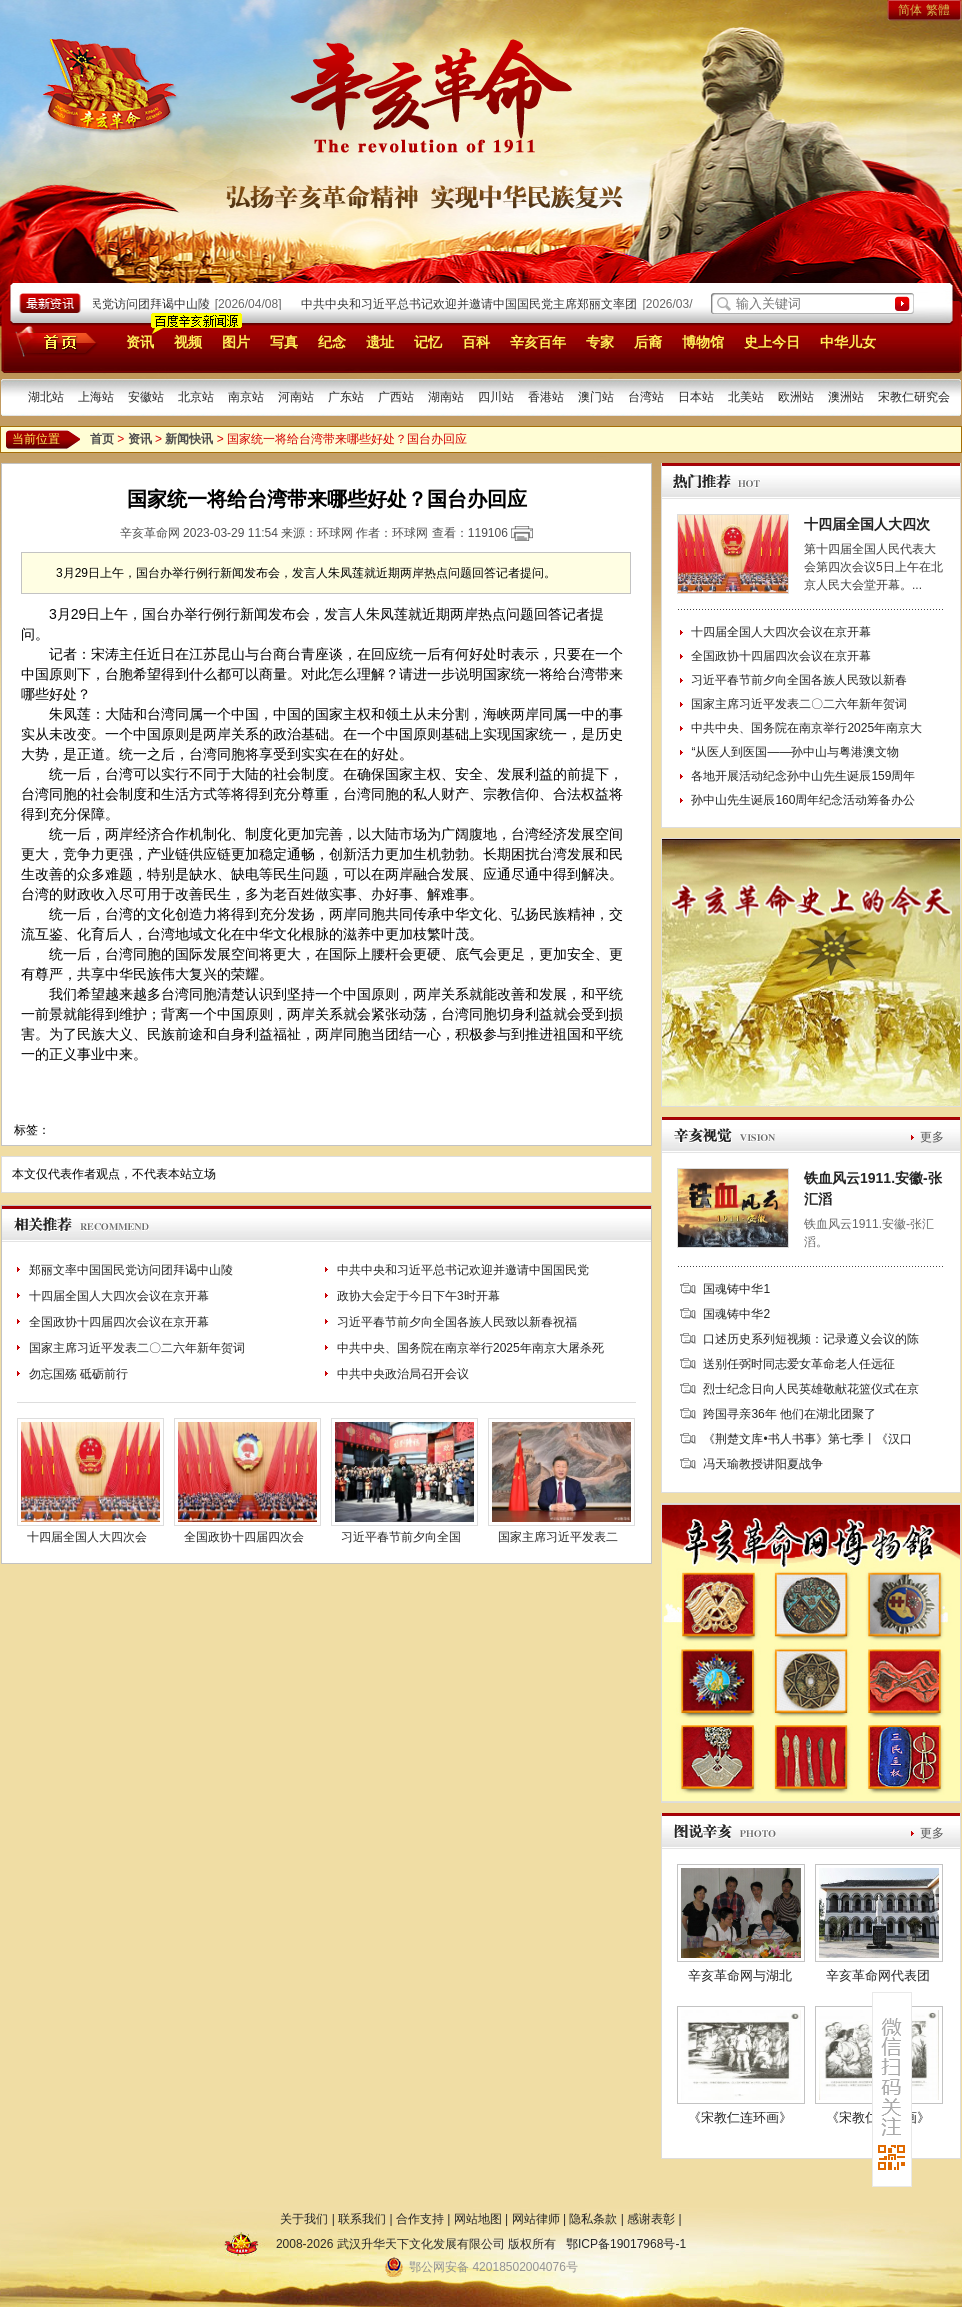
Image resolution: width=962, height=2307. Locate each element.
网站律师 (536, 2219)
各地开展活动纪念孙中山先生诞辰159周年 (803, 776)
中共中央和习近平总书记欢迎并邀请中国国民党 (463, 1270)
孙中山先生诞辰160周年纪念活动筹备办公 (803, 800)
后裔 (648, 342)
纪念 (332, 342)
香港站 (546, 397)
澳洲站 (846, 397)
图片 (236, 342)
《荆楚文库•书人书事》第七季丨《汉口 (807, 1439)
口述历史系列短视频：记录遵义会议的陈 (811, 1339)
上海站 (96, 397)
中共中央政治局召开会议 (403, 1374)
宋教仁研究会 (914, 397)
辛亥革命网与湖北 (740, 1975)
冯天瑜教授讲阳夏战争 (763, 1464)
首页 (52, 341)
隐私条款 (593, 2219)
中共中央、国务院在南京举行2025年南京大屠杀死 (470, 1348)
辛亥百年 (538, 342)
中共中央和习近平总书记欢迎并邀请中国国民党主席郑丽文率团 (473, 304)
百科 (476, 342)
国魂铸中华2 (736, 1314)
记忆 (428, 342)
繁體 (938, 10)
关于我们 (304, 2219)
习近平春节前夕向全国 (401, 1537)
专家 (600, 342)
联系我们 (362, 2219)
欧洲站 (796, 397)
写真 (284, 342)
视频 (188, 342)
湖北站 (46, 397)
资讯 (140, 342)
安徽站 (146, 397)
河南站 (296, 397)
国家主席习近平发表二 (558, 1537)
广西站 (396, 397)
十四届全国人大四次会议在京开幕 (119, 1296)
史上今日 (772, 342)
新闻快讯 (189, 439)
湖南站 (446, 397)
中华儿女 (848, 342)
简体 (910, 10)
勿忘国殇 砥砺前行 (78, 1374)
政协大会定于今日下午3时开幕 (418, 1296)
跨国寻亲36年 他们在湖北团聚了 (789, 1414)
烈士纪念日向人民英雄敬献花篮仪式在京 (811, 1389)
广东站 (346, 397)
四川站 (496, 397)
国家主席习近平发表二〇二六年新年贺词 (137, 1348)
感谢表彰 (651, 2219)
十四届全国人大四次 (867, 524)
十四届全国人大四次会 (87, 1537)
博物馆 (703, 342)
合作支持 (420, 2219)
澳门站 (596, 397)
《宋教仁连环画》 (740, 2117)
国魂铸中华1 (736, 1289)
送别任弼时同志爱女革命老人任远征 (799, 1364)
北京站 (196, 397)
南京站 (246, 397)
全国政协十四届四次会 (244, 1537)
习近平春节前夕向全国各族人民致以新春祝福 (457, 1322)
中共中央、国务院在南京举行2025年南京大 (806, 728)
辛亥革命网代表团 (878, 1975)
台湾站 (646, 397)
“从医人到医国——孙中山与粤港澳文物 (795, 752)
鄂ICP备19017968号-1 (626, 2244)
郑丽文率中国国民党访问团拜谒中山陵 (112, 304)
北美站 (746, 397)
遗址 (380, 342)
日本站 (696, 397)
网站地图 (478, 2219)
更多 (932, 1137)
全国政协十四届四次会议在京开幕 (119, 1322)
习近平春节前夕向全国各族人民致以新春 (799, 680)
